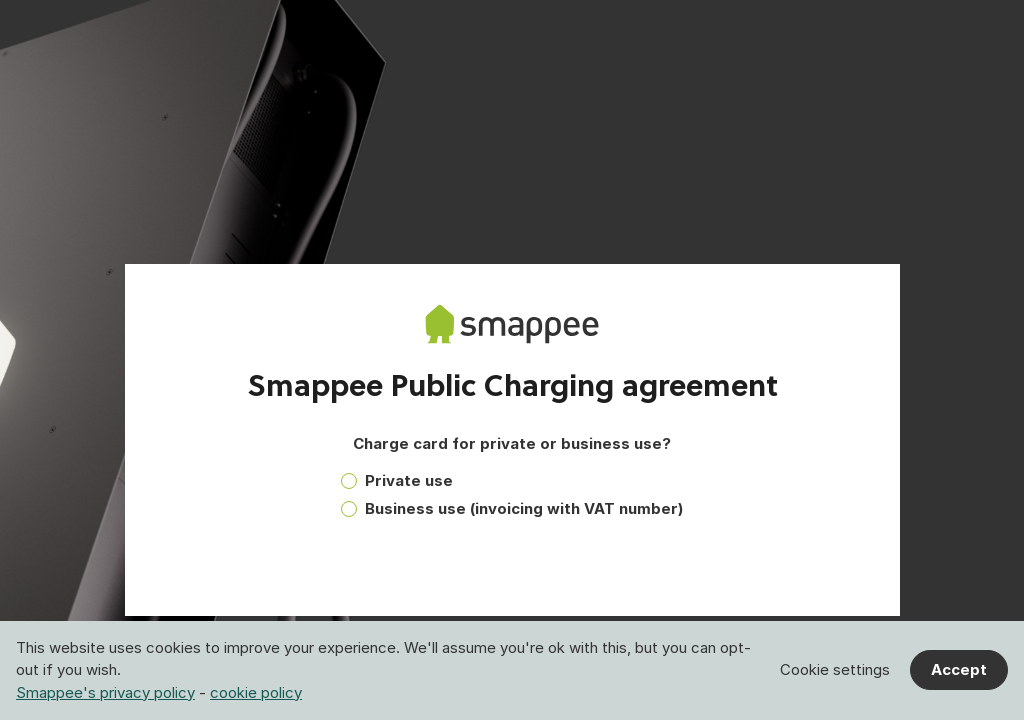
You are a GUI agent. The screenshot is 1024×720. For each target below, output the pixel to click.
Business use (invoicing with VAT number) (524, 508)
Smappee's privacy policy (105, 692)
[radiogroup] (512, 499)
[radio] (349, 481)
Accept (959, 669)
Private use (409, 480)
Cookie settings (835, 669)
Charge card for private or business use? (512, 443)
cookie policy (256, 692)
